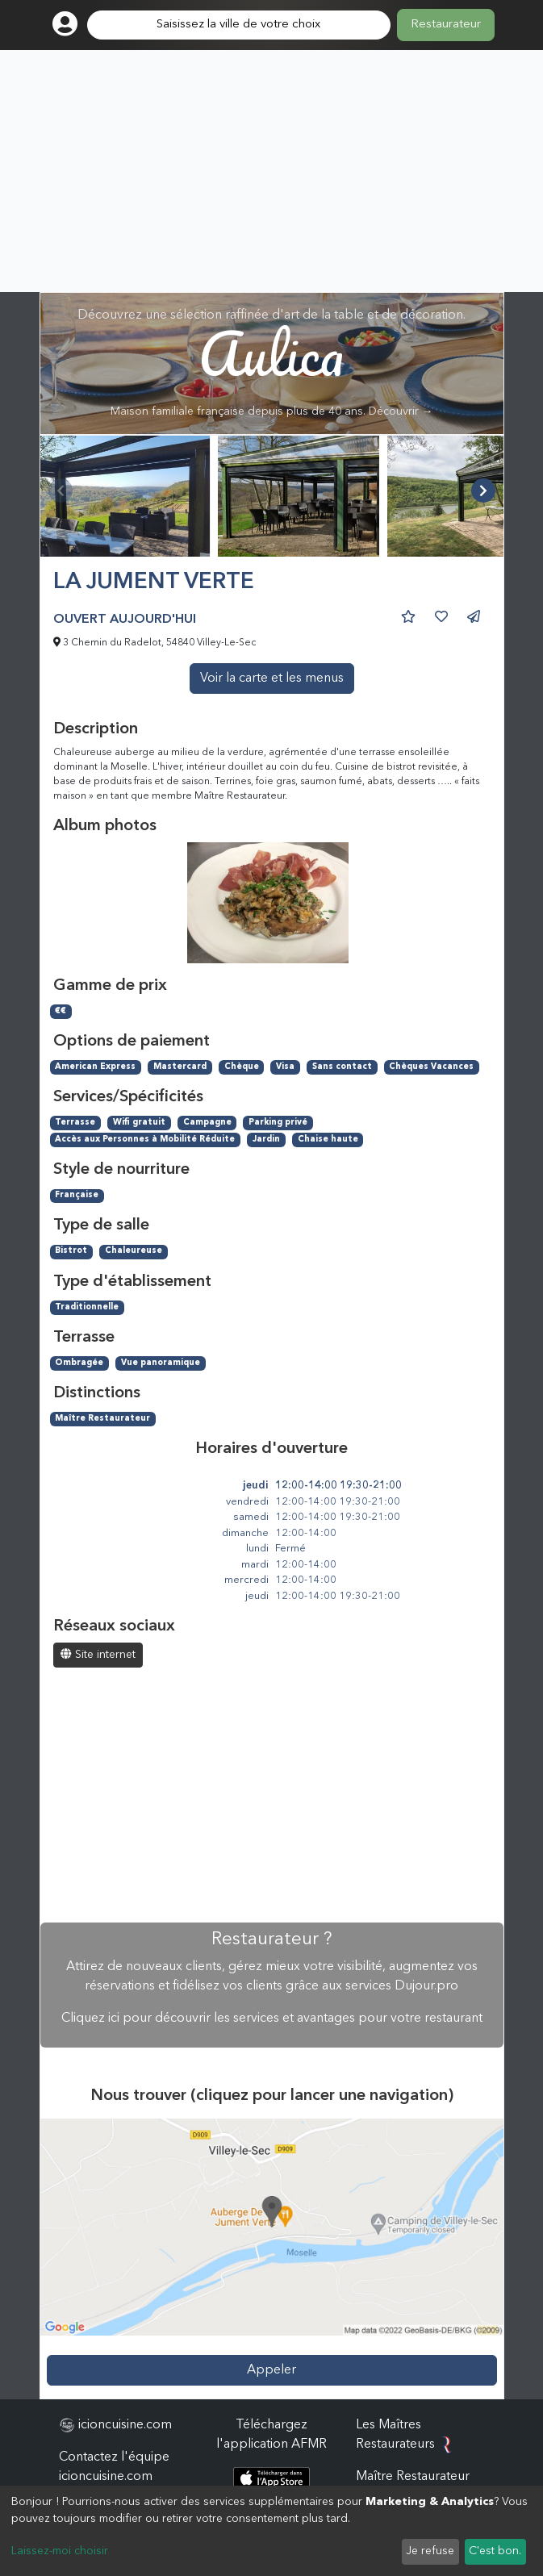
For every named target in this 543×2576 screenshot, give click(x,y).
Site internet (98, 1654)
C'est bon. (495, 2551)
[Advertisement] (271, 171)
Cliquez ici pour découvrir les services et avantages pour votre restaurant (271, 2018)
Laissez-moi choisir (59, 2551)
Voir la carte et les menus (272, 678)
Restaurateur (446, 25)
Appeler (271, 2370)
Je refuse (430, 2551)
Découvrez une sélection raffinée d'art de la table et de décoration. (271, 363)
